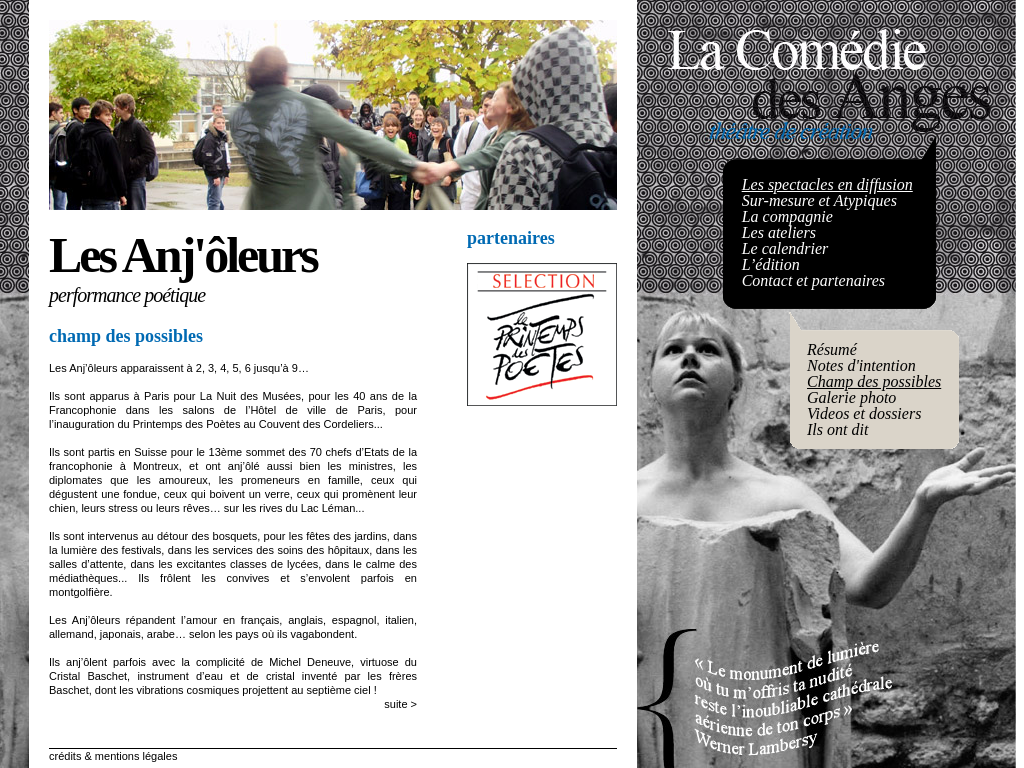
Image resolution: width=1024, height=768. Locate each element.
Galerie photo (851, 397)
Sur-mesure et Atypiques (819, 200)
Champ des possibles (874, 381)
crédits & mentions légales (113, 756)
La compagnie (787, 216)
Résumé (832, 349)
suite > (400, 704)
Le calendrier (785, 248)
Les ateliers (779, 232)
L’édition (771, 264)
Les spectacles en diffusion (827, 184)
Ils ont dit (837, 429)
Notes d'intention (861, 365)
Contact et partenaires (813, 280)
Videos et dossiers (864, 413)
